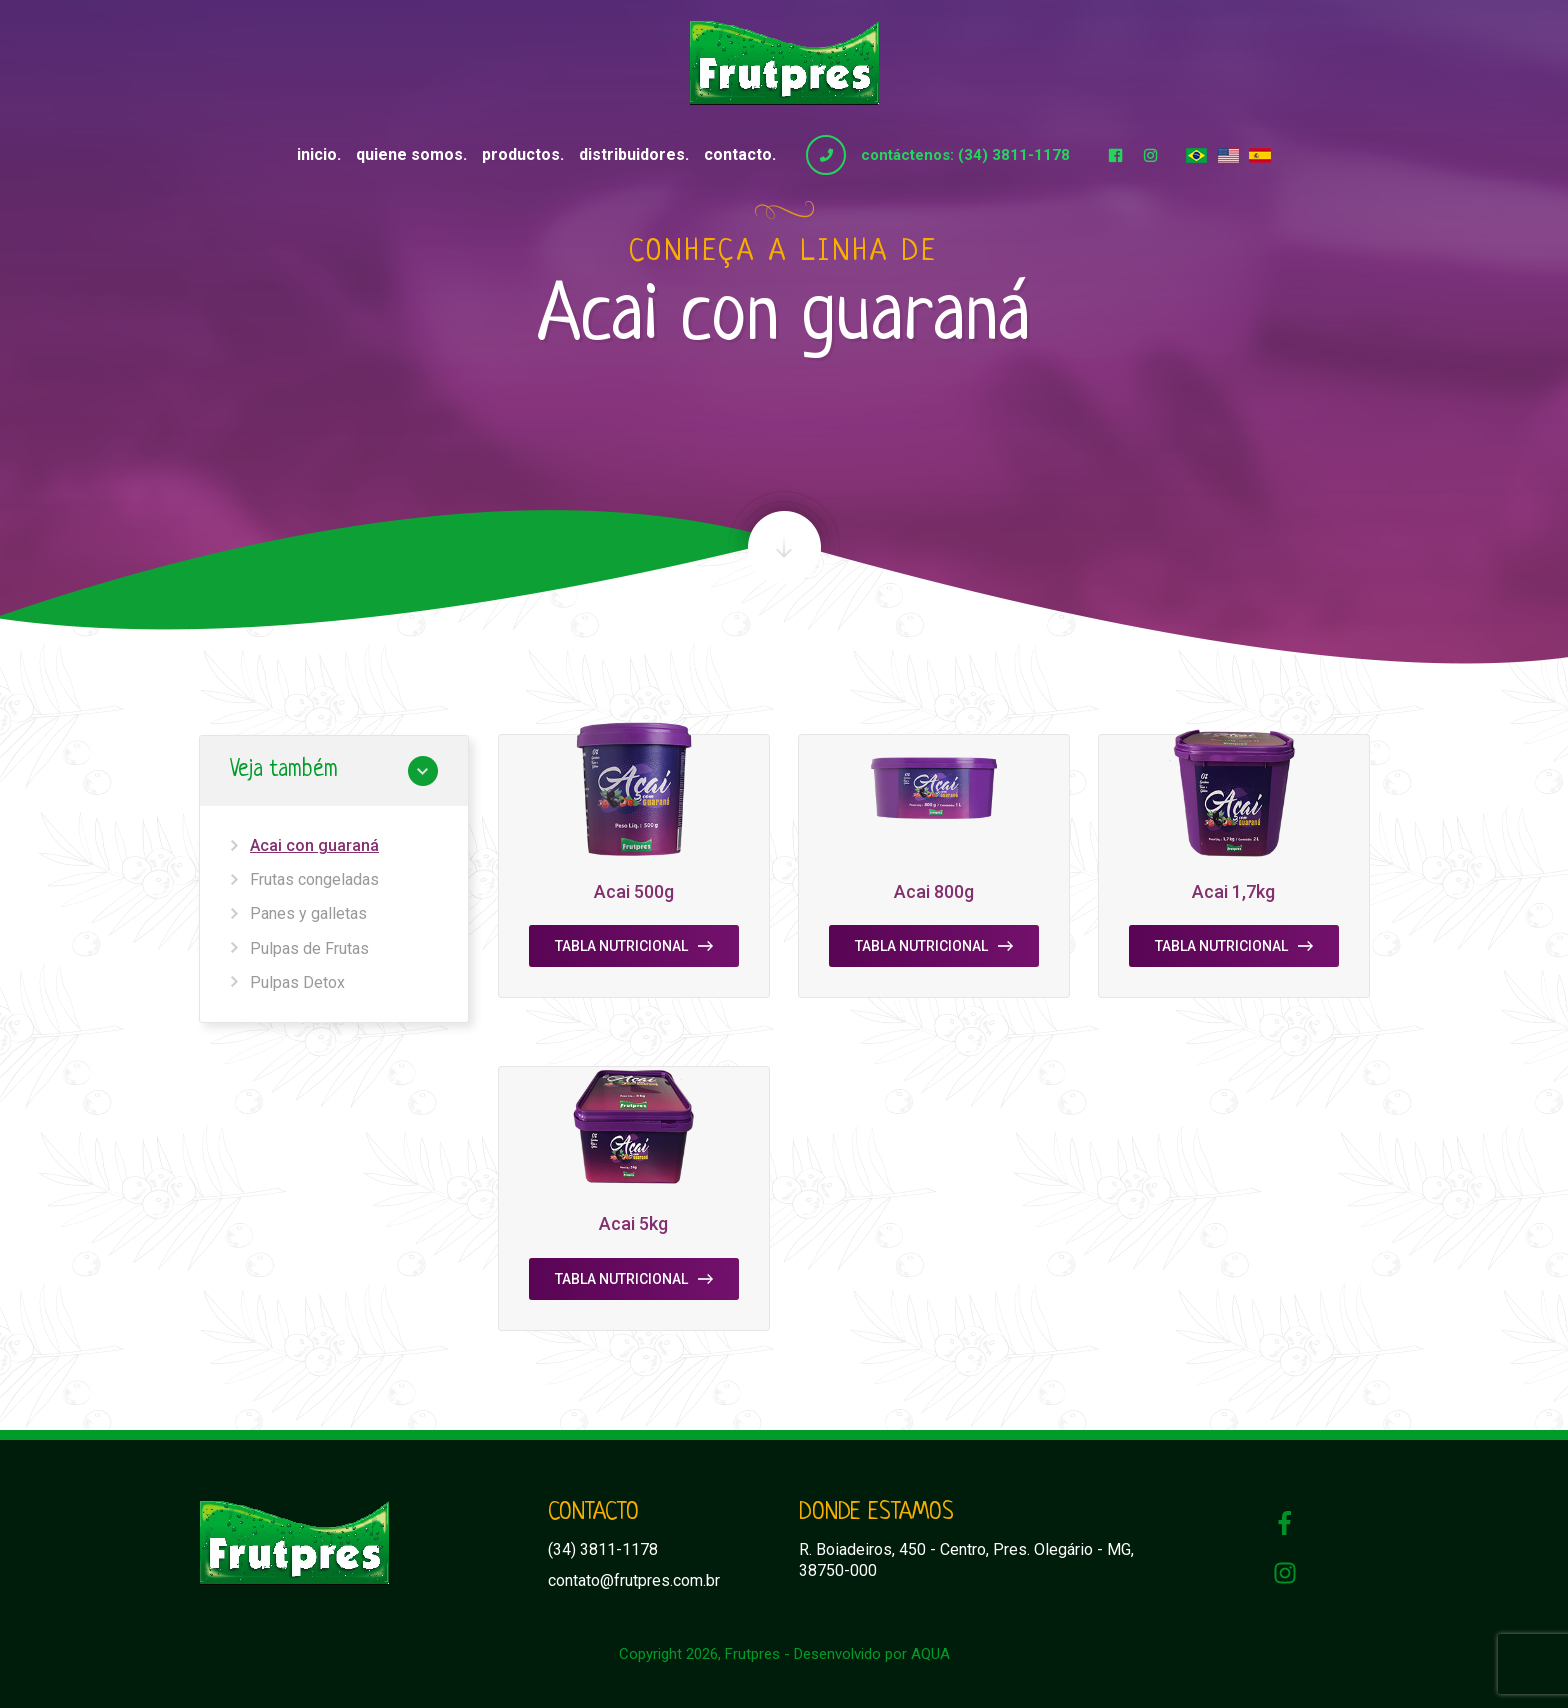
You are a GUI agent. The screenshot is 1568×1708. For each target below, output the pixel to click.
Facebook (1115, 155)
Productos (521, 154)
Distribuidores (632, 154)
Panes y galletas (308, 913)
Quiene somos (409, 154)
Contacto (738, 154)
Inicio (317, 154)
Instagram (1150, 155)
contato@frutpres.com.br (634, 1580)
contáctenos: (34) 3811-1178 (965, 155)
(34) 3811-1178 (603, 1549)
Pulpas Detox (297, 982)
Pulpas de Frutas (309, 948)
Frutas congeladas (314, 879)
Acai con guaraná (314, 845)
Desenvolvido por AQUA (872, 1654)
